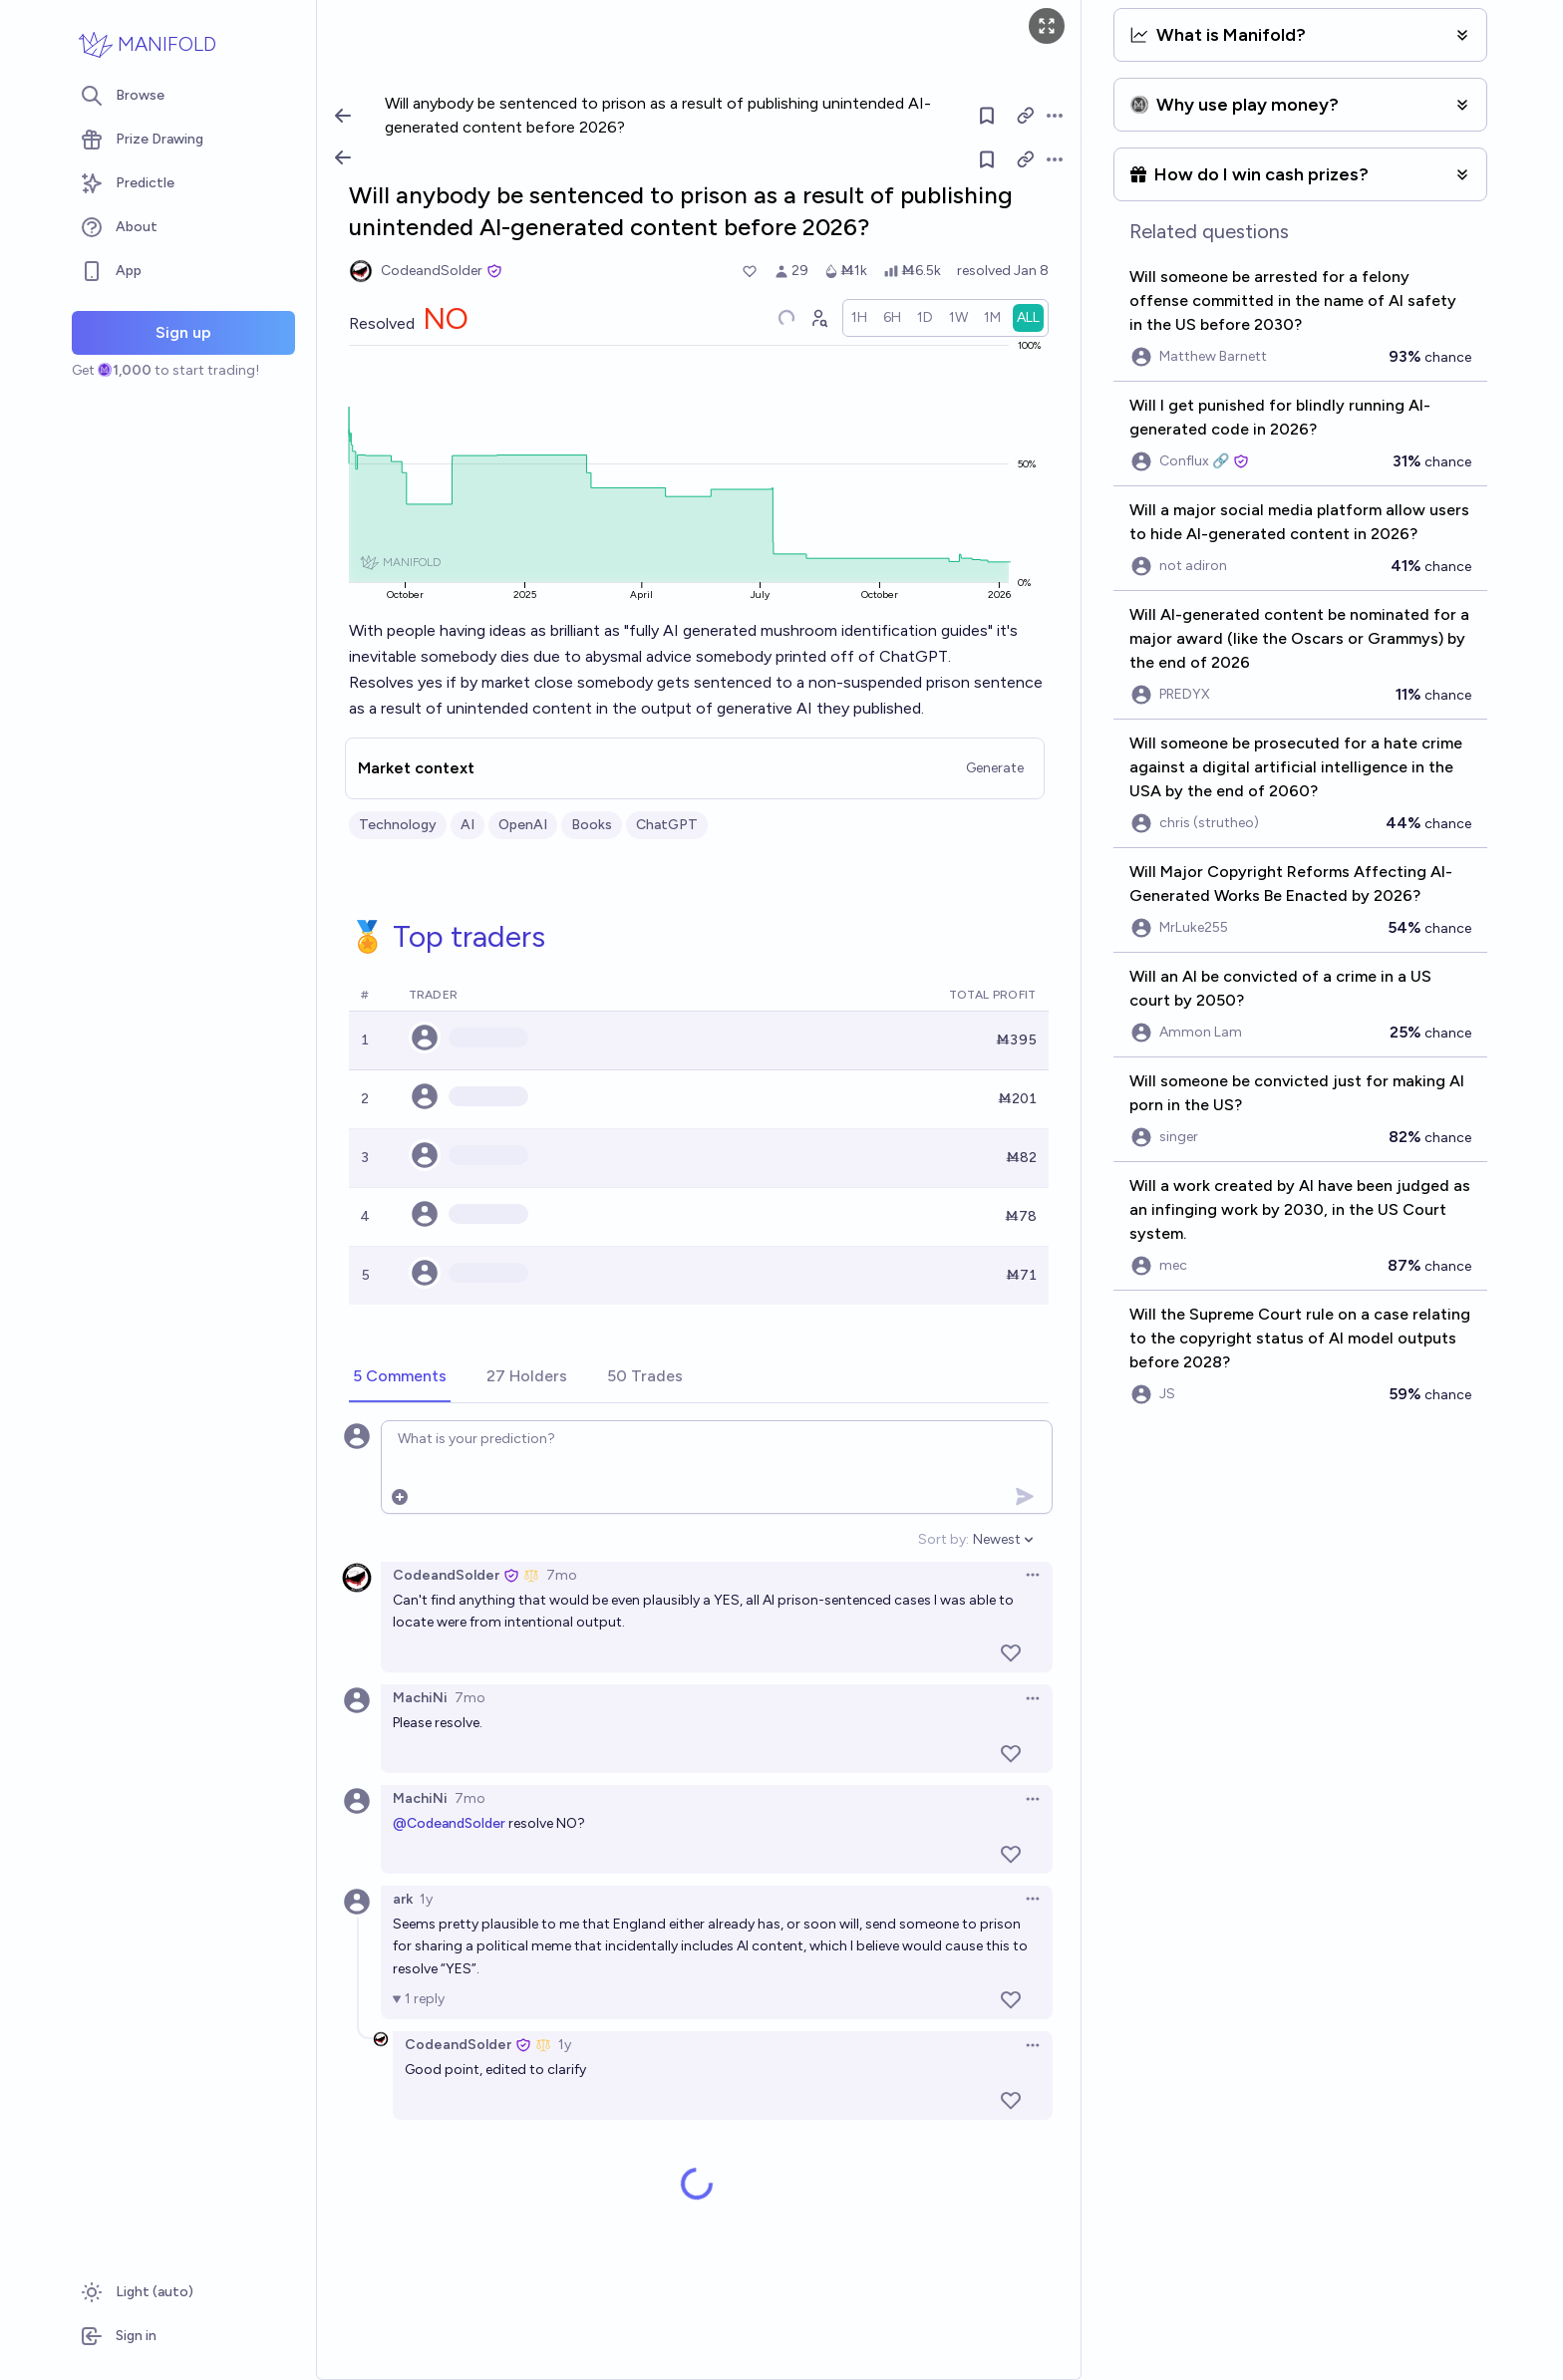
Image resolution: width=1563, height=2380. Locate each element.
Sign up (183, 332)
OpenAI (522, 824)
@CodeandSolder (449, 1823)
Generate (995, 767)
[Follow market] (987, 159)
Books (591, 824)
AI (467, 824)
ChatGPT (667, 824)
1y (426, 1899)
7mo (561, 1575)
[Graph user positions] (818, 318)
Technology (398, 824)
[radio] (859, 318)
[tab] (400, 1377)
